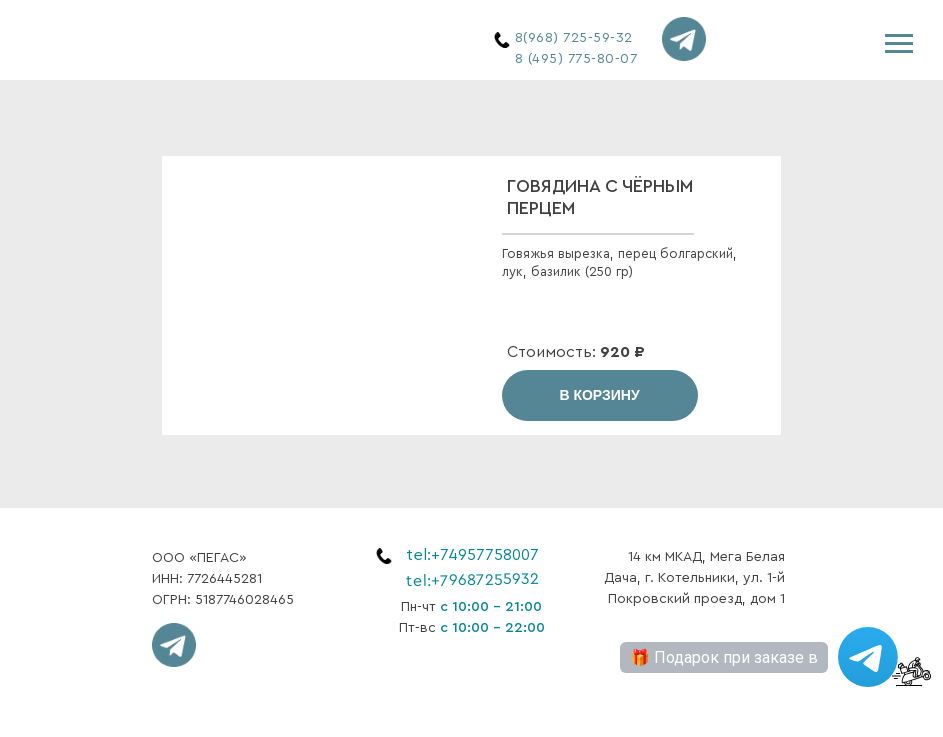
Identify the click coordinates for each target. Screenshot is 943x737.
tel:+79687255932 (471, 580)
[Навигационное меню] (899, 44)
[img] (212, 40)
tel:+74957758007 (472, 555)
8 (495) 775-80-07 (576, 59)
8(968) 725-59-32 (574, 38)
